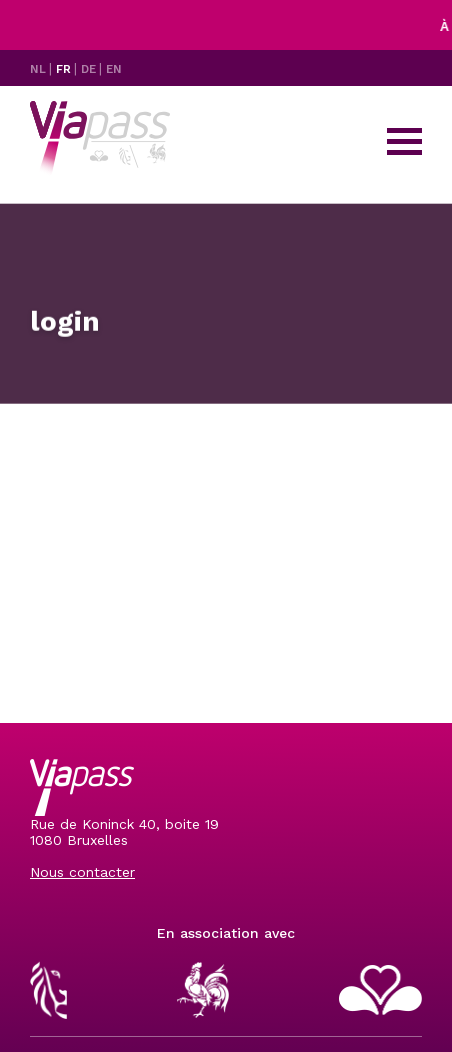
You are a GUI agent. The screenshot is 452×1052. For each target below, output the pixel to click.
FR (65, 69)
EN (114, 69)
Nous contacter (82, 872)
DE (90, 69)
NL (39, 69)
